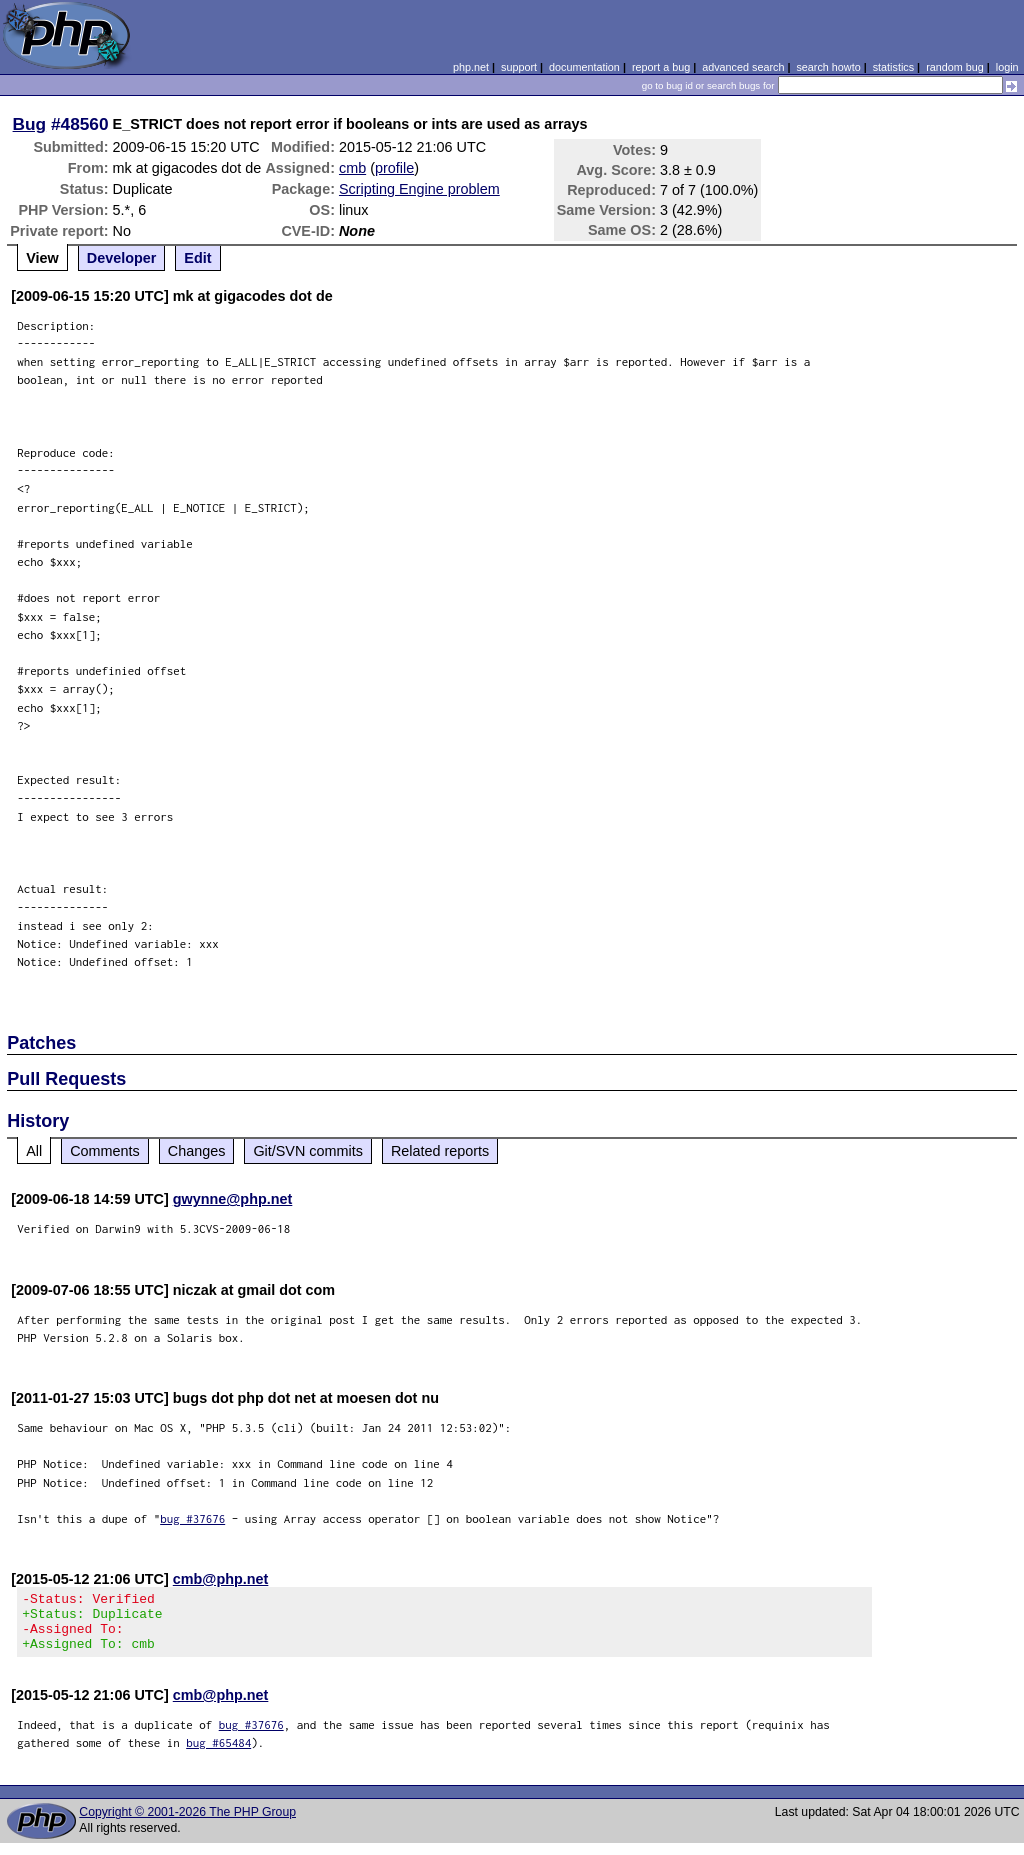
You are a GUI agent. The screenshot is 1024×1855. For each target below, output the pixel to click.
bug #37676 (192, 1518)
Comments (105, 1151)
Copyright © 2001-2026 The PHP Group (187, 1824)
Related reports (440, 1151)
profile (394, 168)
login (1007, 67)
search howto (828, 67)
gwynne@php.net (233, 1199)
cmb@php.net (221, 1579)
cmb (352, 168)
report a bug (661, 67)
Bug (30, 124)
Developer (122, 258)
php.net (471, 67)
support (519, 67)
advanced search (743, 67)
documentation (584, 67)
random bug (955, 67)
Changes (197, 1151)
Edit (197, 258)
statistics (893, 67)
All (34, 1151)
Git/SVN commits (308, 1151)
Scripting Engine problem (419, 189)
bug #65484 (218, 1754)
